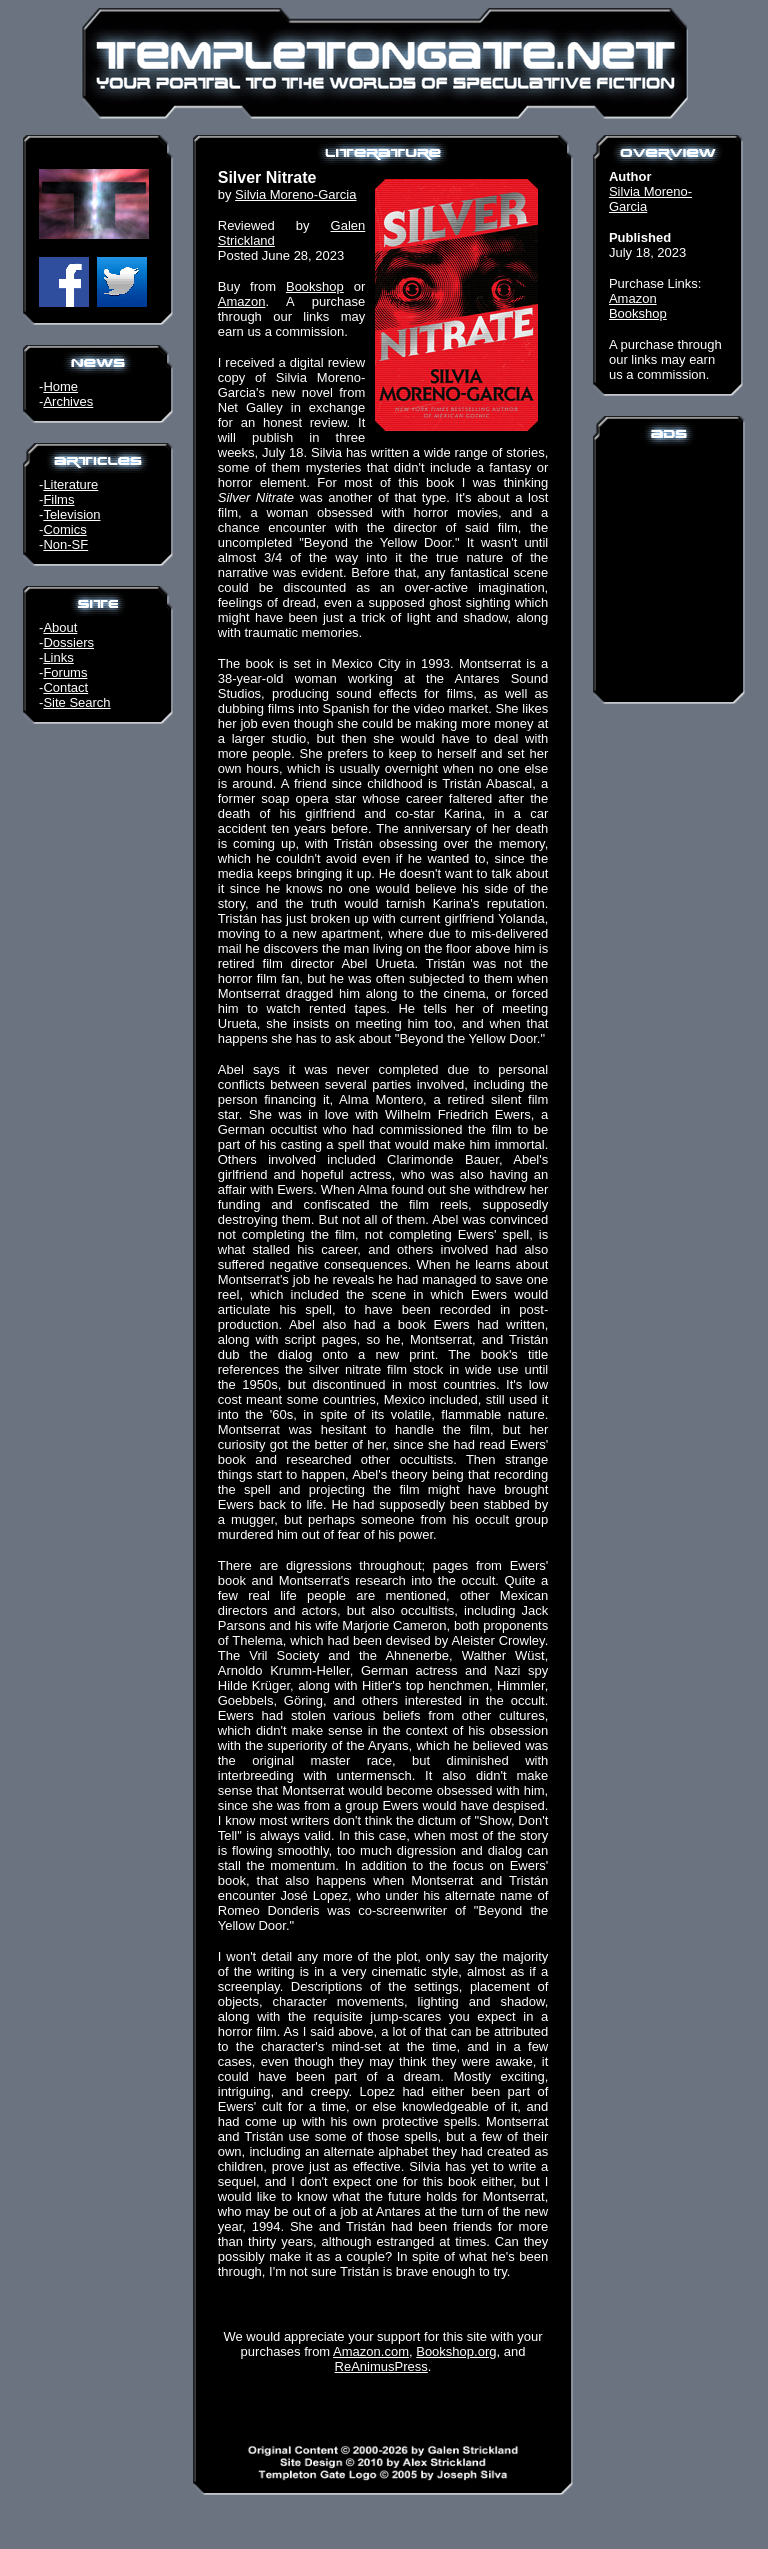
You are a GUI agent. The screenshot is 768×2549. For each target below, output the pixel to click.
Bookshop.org (456, 2351)
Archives (68, 401)
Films (58, 499)
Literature (70, 484)
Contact (65, 687)
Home (60, 386)
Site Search (76, 702)
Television (71, 514)
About (60, 627)
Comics (64, 529)
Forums (65, 672)
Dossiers (68, 642)
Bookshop (315, 286)
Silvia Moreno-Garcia (295, 194)
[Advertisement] (669, 570)
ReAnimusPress (381, 2366)
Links (58, 657)
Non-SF (65, 544)
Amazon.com (371, 2351)
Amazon (242, 301)
